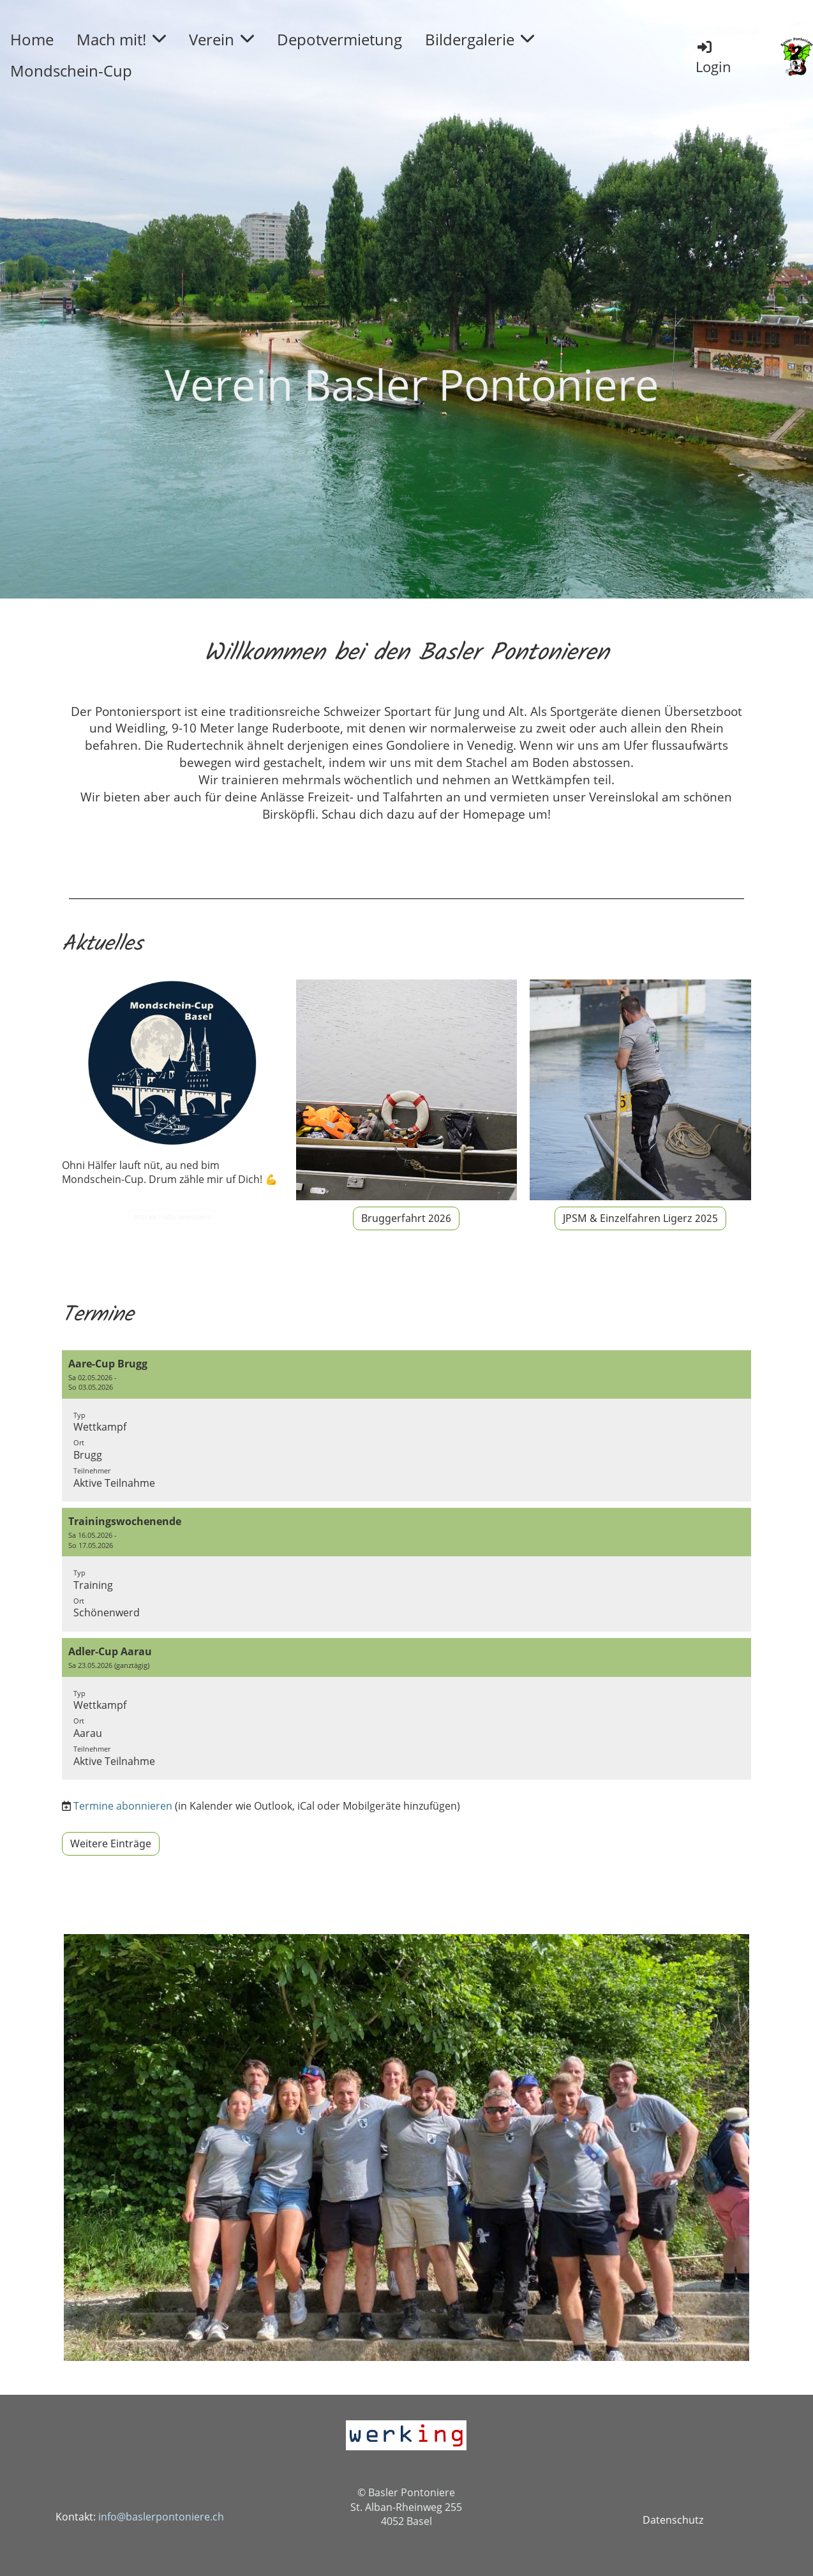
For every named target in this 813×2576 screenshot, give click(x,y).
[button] (406, 1426)
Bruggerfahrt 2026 (406, 1218)
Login (713, 57)
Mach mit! (121, 39)
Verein (221, 39)
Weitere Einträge (110, 1843)
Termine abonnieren (122, 1806)
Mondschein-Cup (71, 70)
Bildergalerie (479, 39)
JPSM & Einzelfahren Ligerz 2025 (640, 1218)
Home (32, 39)
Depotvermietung (339, 39)
